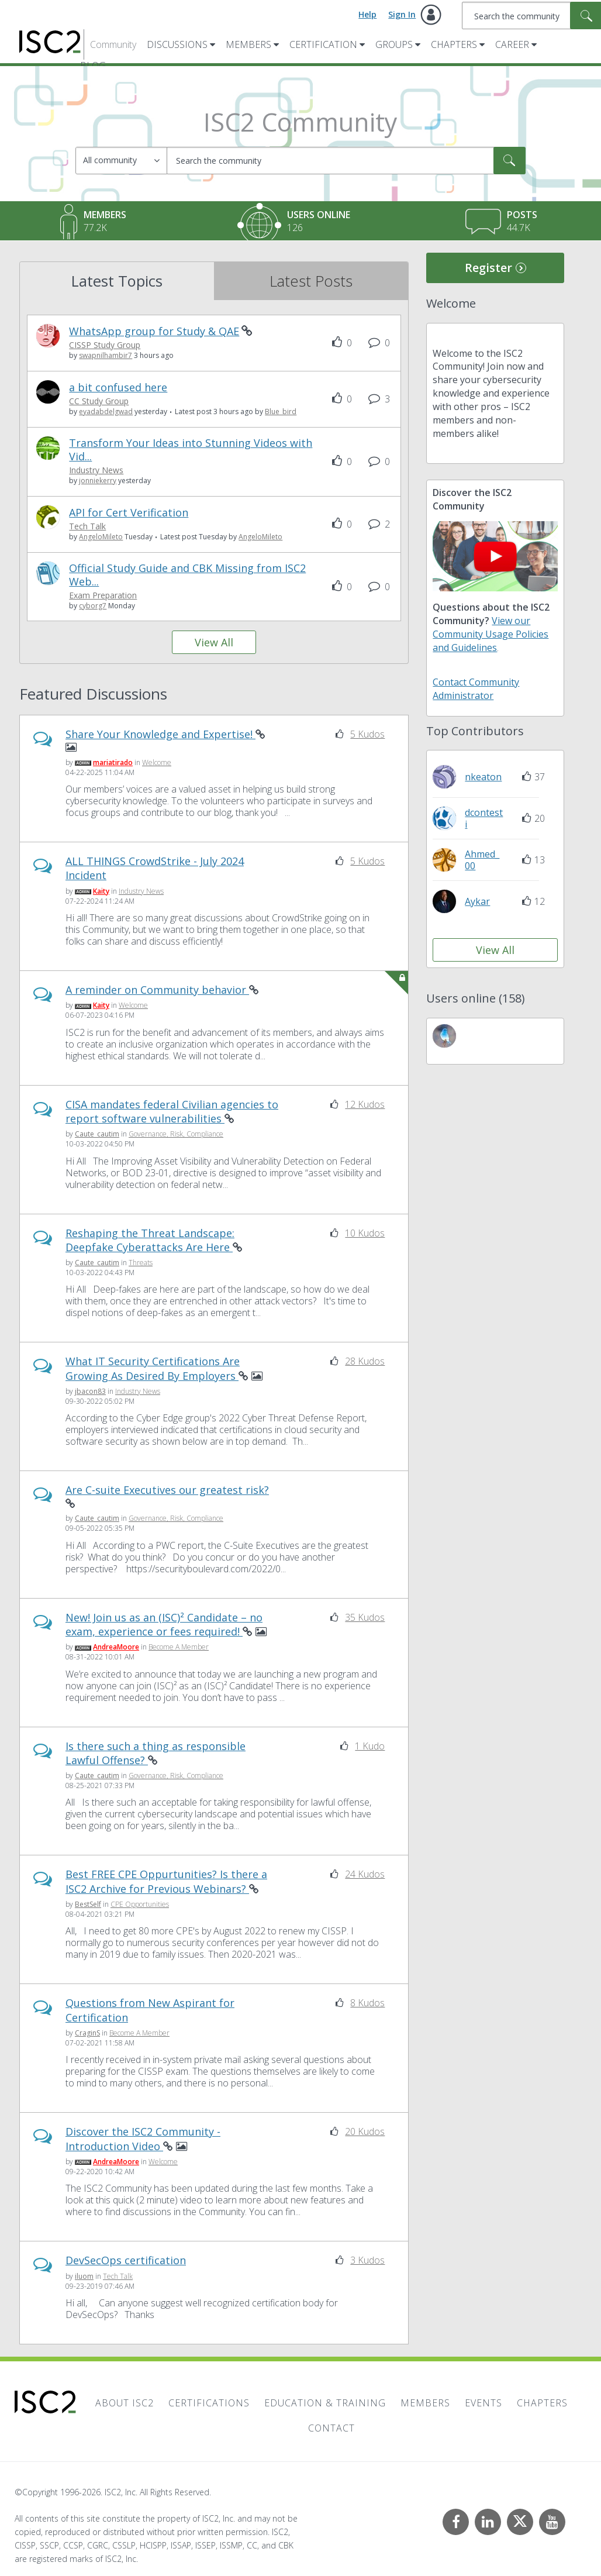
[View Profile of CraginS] (87, 2033)
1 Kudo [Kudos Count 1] (370, 1746)
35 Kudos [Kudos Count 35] (365, 1617)
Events (483, 2403)
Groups (394, 44)
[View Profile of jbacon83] (90, 1392)
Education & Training (325, 2403)
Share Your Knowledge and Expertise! (160, 734)
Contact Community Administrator (476, 689)
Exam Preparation (103, 595)
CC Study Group (99, 401)
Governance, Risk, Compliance (176, 1134)
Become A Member (178, 1647)
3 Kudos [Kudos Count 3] (367, 2260)
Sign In (402, 14)
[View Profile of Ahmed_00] (482, 860)
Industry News (96, 470)
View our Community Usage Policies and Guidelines (490, 634)
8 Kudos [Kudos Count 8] (367, 2003)
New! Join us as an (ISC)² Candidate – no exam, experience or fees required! (163, 1624)
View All (214, 643)
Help (367, 14)
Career (512, 44)
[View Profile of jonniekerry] (97, 481)
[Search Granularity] (121, 160)
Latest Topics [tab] (117, 280)
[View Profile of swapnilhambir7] (105, 356)
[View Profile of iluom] (84, 2276)
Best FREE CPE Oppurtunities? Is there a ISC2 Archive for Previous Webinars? (166, 1882)
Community (113, 44)
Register (488, 267)
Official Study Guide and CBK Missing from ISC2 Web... (187, 575)
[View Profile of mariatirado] (113, 762)
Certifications (209, 2403)
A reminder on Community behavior (157, 990)
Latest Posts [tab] (311, 280)
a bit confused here (118, 387)
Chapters (454, 44)
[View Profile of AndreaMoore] (116, 1647)
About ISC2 (124, 2403)
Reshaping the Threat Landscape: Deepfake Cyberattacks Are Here (149, 1240)
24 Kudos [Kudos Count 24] (365, 1874)
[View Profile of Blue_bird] (280, 412)
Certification (323, 44)
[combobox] (346, 160)
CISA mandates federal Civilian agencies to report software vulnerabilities (171, 1111)
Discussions (177, 44)
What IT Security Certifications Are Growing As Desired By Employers (152, 1369)
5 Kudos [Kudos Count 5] (367, 734)
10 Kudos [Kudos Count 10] (365, 1233)
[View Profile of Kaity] (101, 891)
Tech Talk (87, 526)
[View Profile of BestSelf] (88, 1905)
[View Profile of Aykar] (477, 901)
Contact (331, 2428)
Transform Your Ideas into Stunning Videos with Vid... (190, 450)
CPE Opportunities (139, 1905)
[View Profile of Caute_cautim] (97, 1134)
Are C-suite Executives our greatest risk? (167, 1490)
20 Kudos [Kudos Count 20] (365, 2132)
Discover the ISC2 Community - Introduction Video (142, 2139)
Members (248, 44)
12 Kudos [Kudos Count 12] (365, 1104)
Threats (141, 1263)
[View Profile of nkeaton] (483, 776)
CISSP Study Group (104, 345)
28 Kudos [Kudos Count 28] (365, 1361)
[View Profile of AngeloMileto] (101, 537)
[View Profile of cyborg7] (92, 606)
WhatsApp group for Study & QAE (154, 331)
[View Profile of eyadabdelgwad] (106, 412)
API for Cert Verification (128, 512)
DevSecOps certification (125, 2261)
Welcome (156, 762)
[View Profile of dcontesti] (484, 818)
